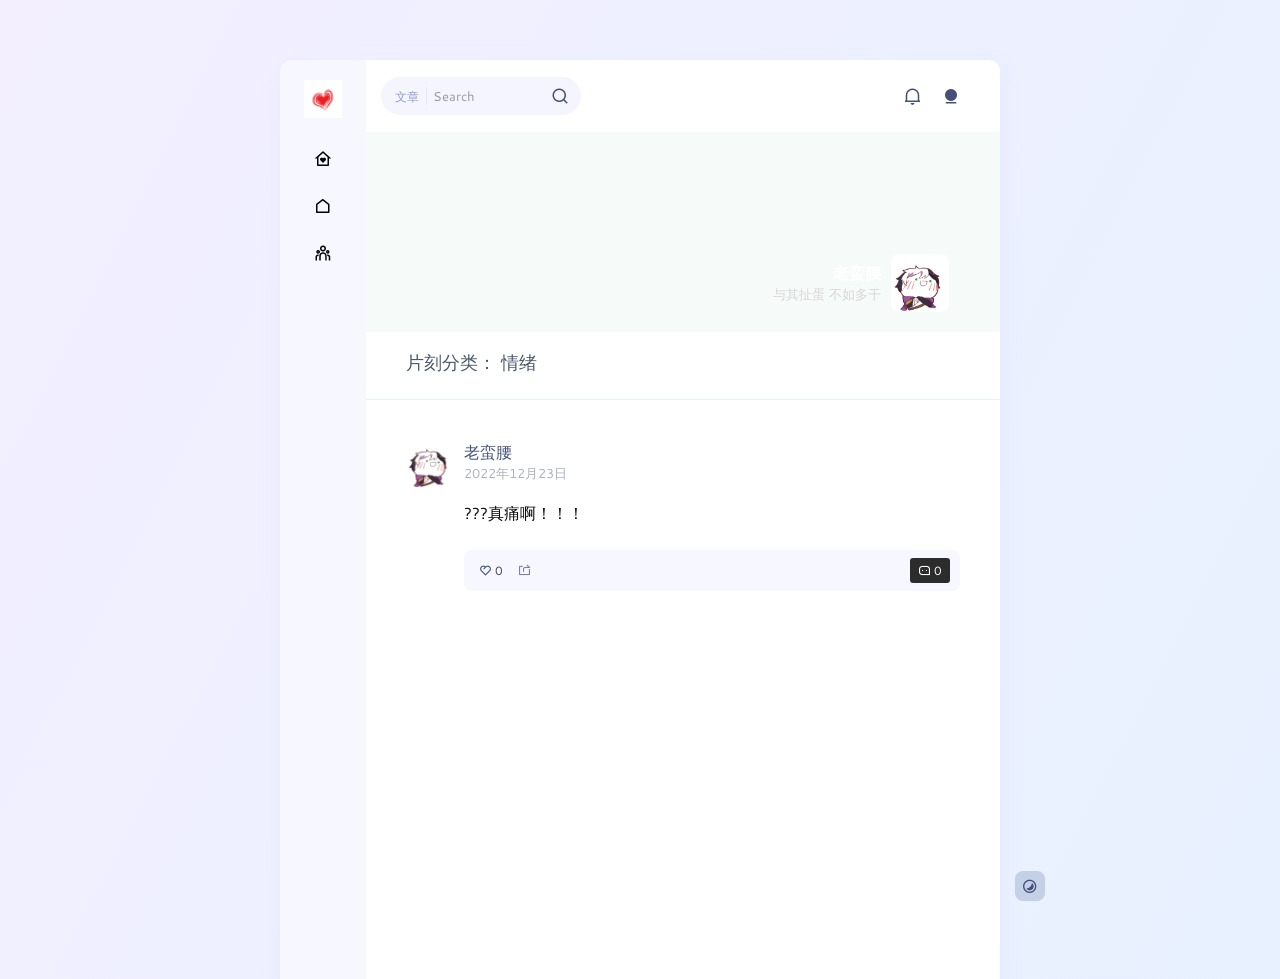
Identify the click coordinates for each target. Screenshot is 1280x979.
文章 (407, 96)
